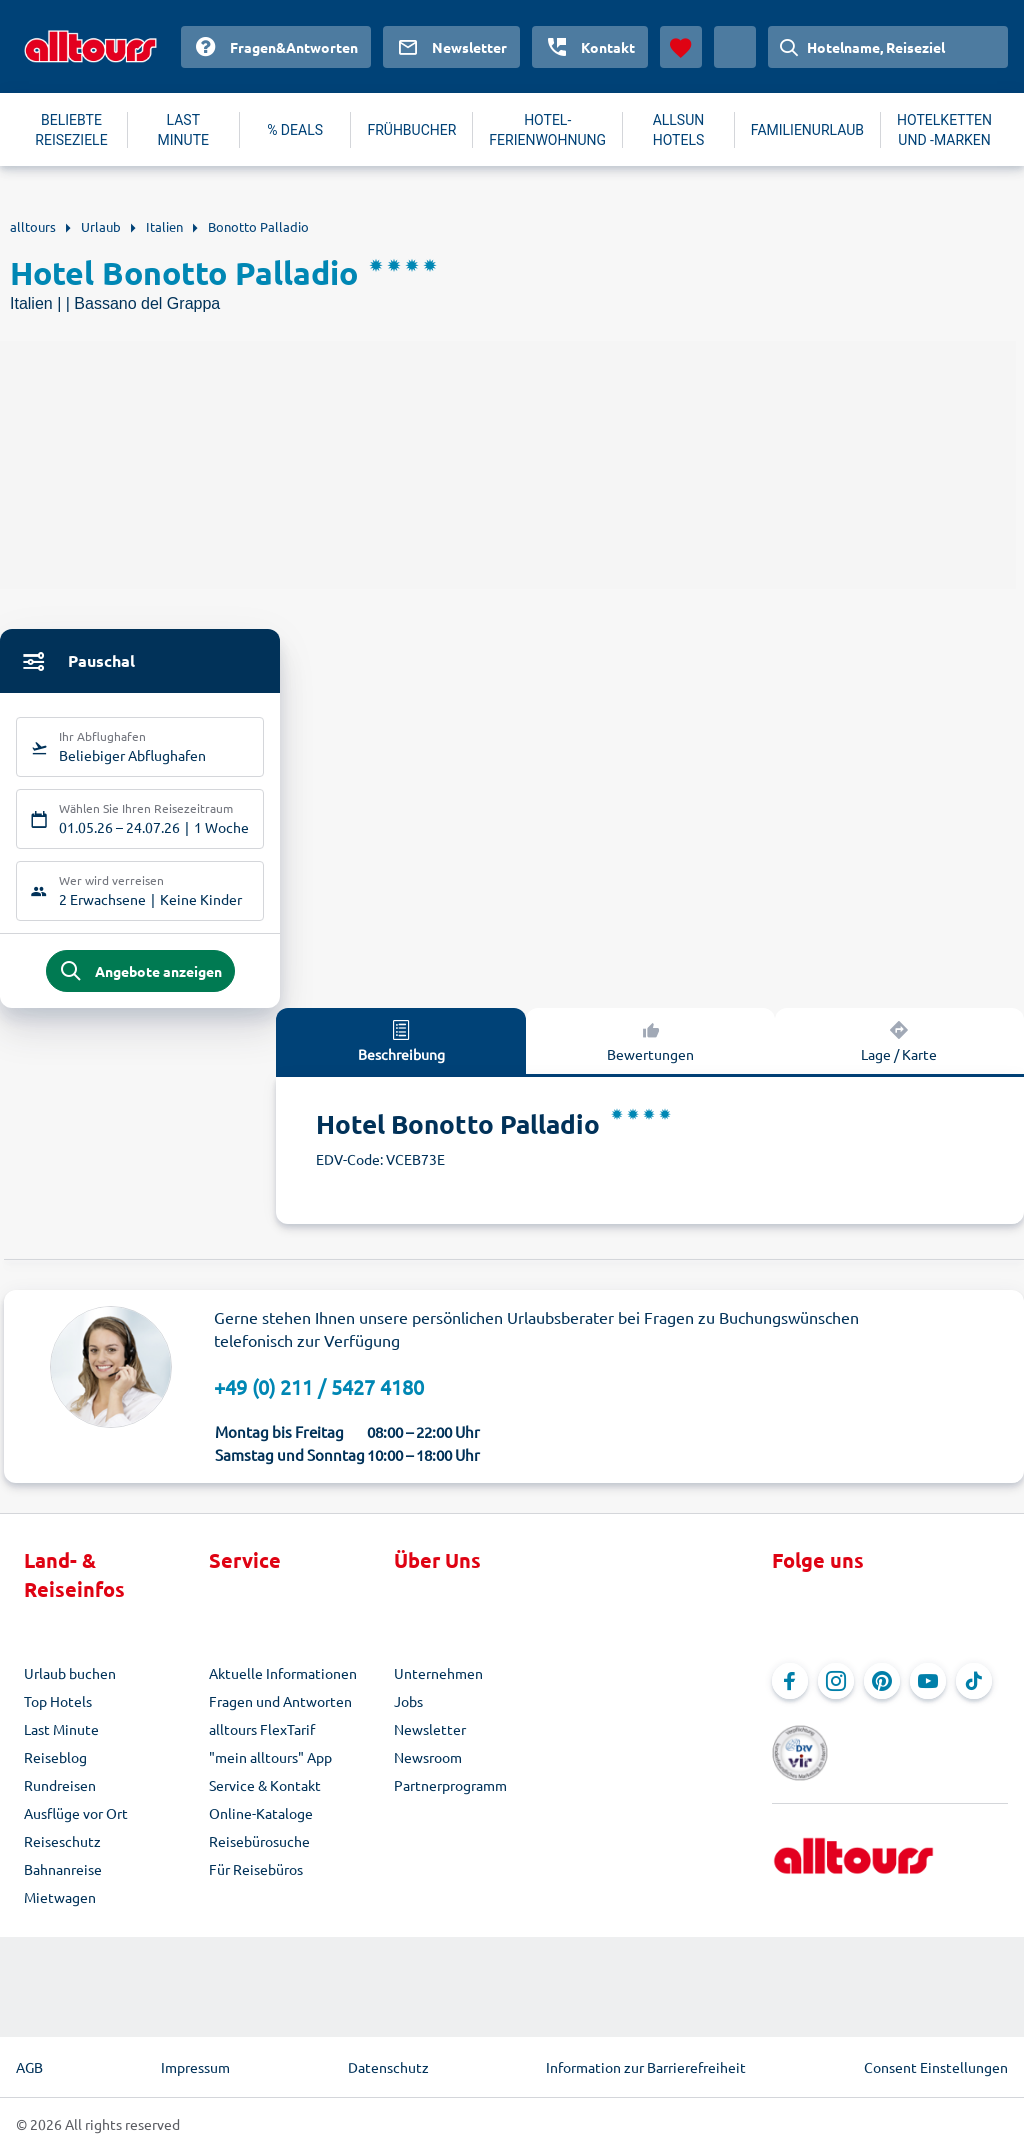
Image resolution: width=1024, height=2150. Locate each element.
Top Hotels (58, 1701)
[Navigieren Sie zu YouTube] (928, 1681)
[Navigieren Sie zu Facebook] (790, 1681)
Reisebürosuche (259, 1841)
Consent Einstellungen (936, 2067)
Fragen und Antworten (280, 1701)
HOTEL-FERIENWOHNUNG (547, 130)
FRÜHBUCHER (411, 130)
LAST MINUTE (183, 130)
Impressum (195, 2067)
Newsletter (430, 1729)
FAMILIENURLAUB (807, 130)
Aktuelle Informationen (283, 1673)
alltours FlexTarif (262, 1729)
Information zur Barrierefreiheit (646, 2067)
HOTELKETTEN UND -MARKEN (944, 130)
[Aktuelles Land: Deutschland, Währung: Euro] (735, 47)
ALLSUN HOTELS (679, 130)
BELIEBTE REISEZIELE (71, 130)
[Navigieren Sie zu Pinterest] (882, 1681)
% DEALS (295, 130)
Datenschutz (388, 2067)
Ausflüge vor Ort (76, 1813)
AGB (29, 2067)
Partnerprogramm (450, 1785)
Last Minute (61, 1729)
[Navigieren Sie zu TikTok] (974, 1681)
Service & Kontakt (265, 1785)
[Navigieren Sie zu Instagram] (836, 1681)
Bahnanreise (63, 1869)
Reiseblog (55, 1757)
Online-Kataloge (261, 1813)
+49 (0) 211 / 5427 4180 (319, 1386)
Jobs (408, 1701)
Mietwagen (60, 1897)
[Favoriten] (681, 47)
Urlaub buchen (70, 1673)
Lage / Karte (899, 1040)
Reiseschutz (62, 1841)
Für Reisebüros (256, 1869)
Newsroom (428, 1757)
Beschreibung (401, 1040)
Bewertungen (650, 1040)
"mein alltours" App (270, 1757)
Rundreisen (60, 1785)
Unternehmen (438, 1673)
